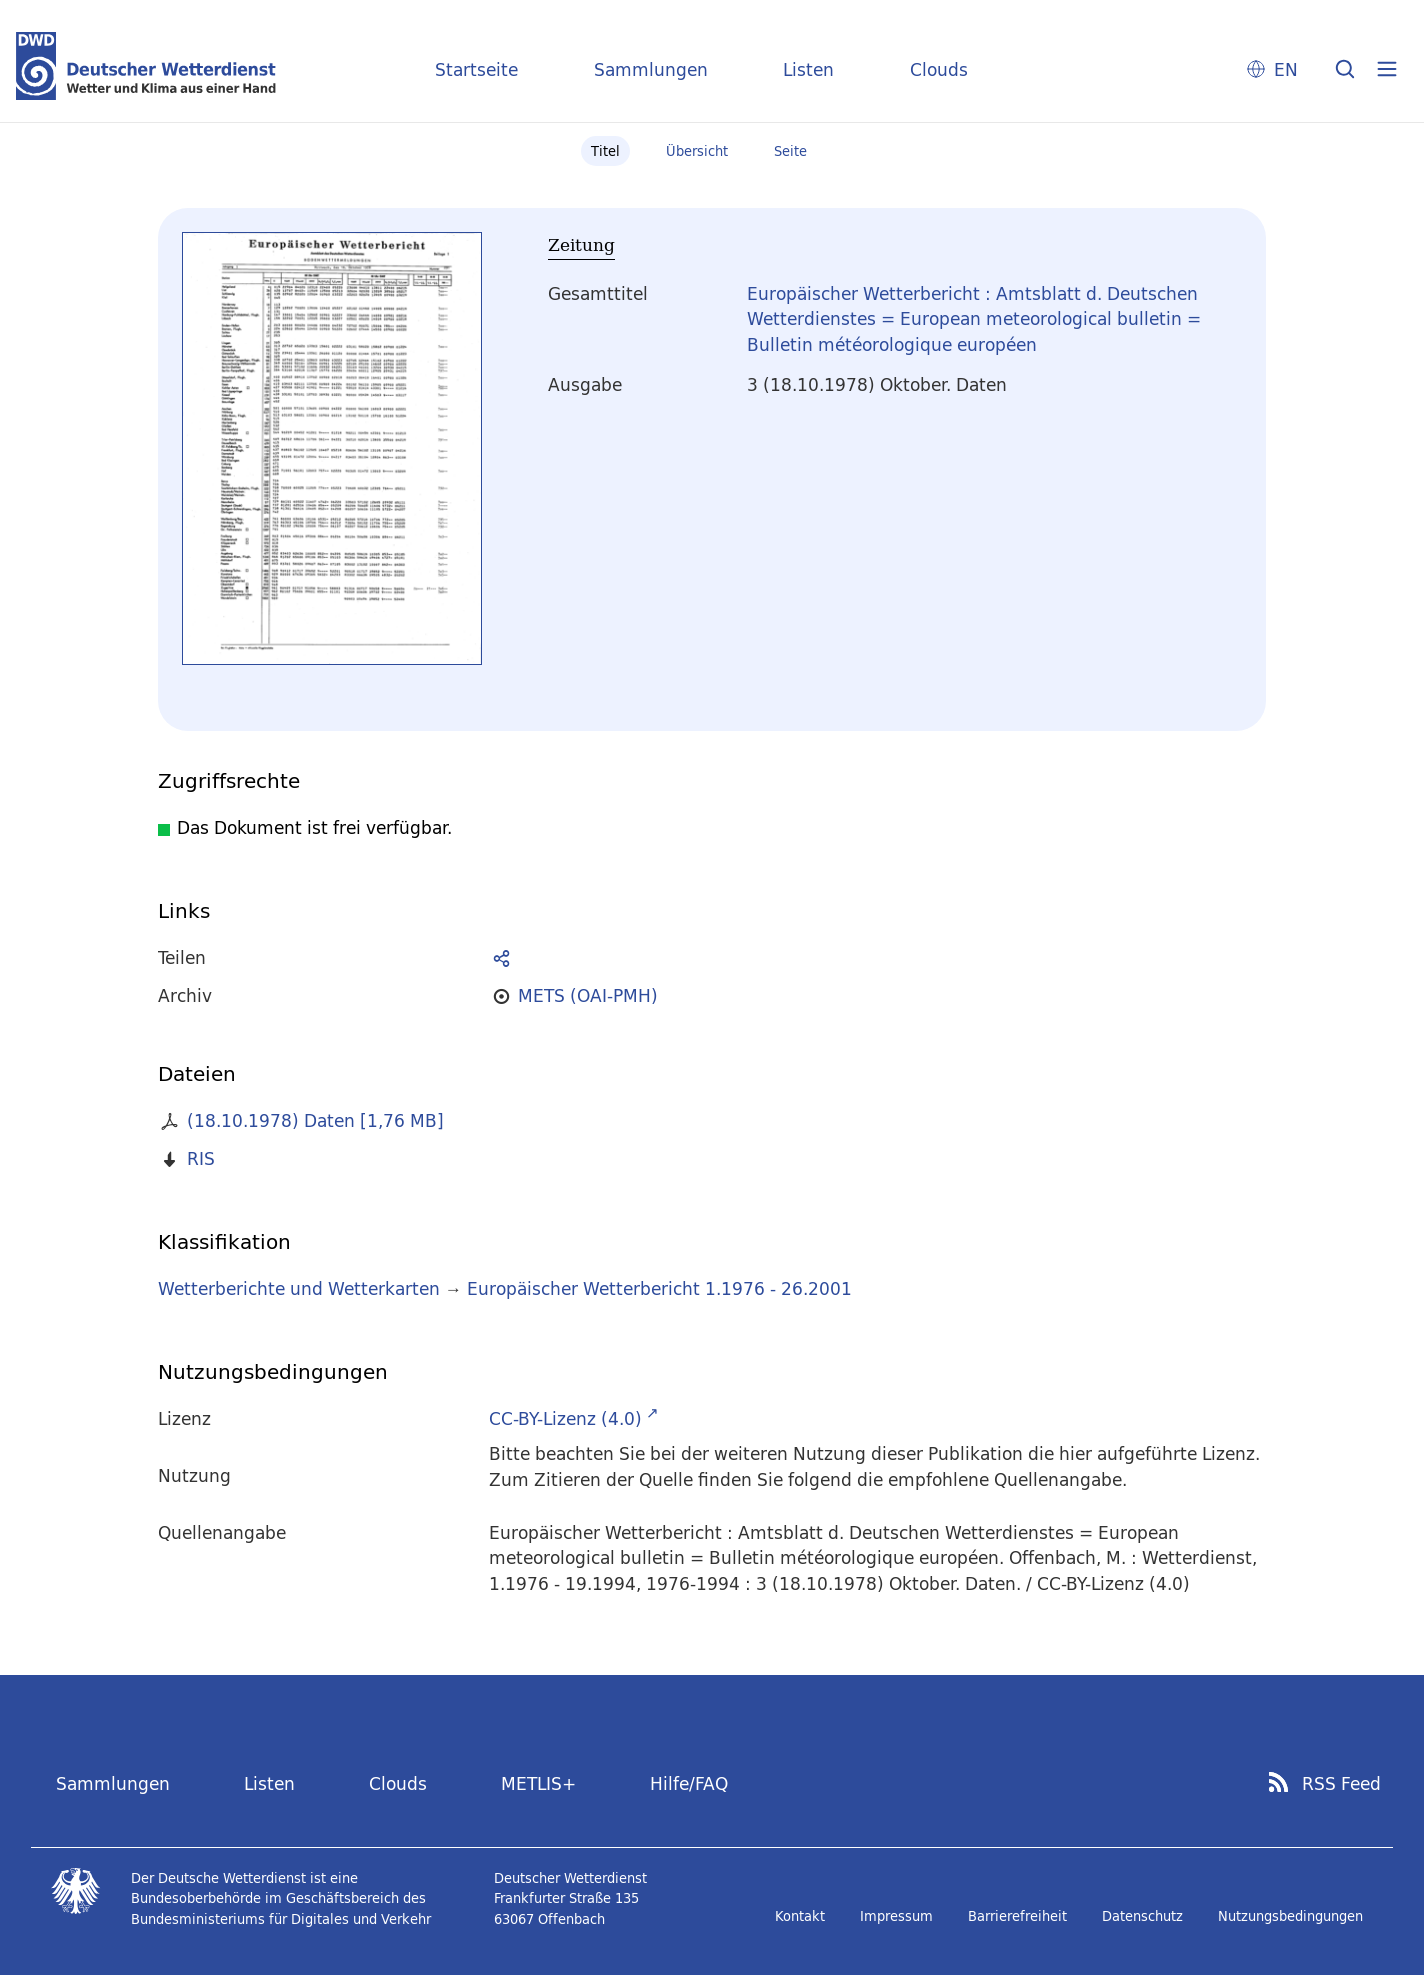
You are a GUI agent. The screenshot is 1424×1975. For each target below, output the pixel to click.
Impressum (896, 1916)
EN (1286, 69)
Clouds (939, 69)
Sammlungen (651, 69)
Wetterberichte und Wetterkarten (299, 1288)
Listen (808, 69)
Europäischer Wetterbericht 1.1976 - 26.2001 (659, 1288)
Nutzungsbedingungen (1290, 1916)
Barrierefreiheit (1017, 1916)
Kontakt (800, 1916)
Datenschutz (1142, 1916)
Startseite (476, 69)
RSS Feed (1341, 1784)
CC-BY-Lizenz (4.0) (565, 1418)
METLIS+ (538, 1783)
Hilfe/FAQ (689, 1783)
